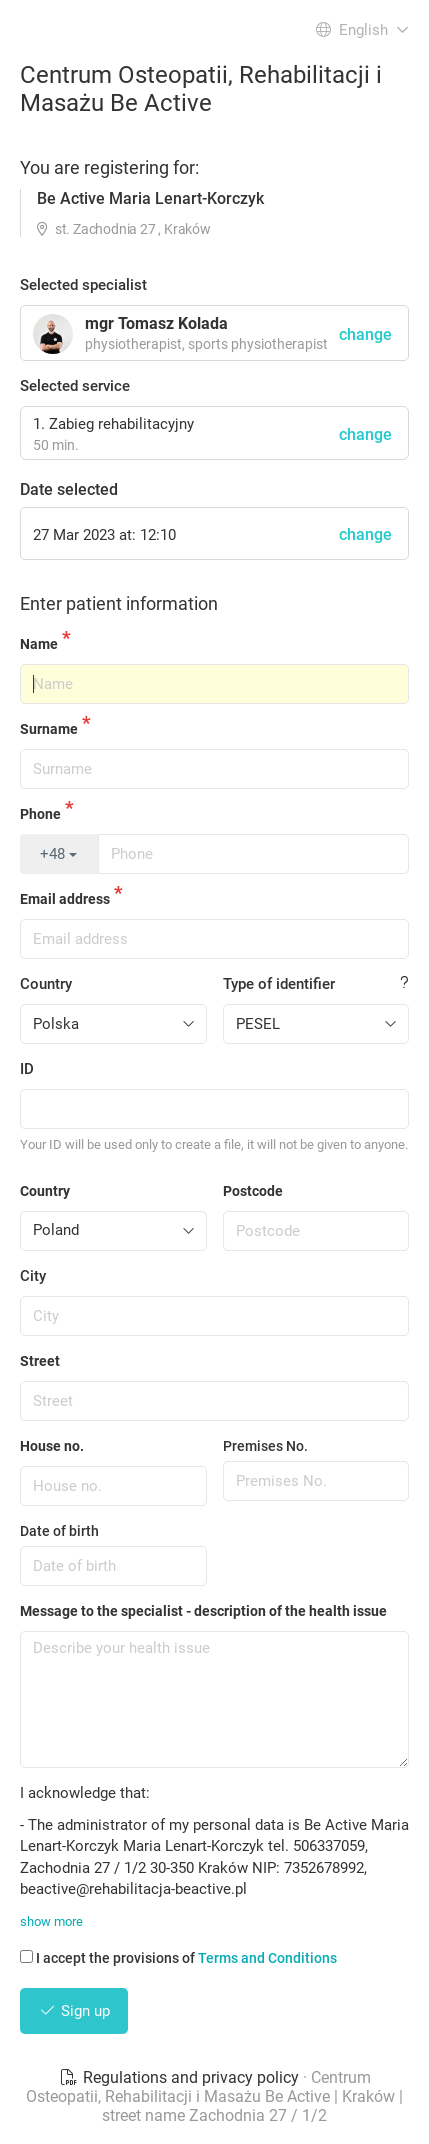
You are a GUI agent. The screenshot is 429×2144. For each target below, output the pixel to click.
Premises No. (265, 1446)
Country (46, 984)
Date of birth (59, 1531)
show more (51, 1921)
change (365, 434)
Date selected (69, 489)
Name (39, 644)
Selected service (75, 386)
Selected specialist (83, 285)
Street (40, 1361)
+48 (58, 854)
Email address (65, 899)
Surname (49, 729)
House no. (52, 1446)
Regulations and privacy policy (181, 2077)
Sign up (74, 2011)
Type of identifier (279, 984)
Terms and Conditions (267, 1958)
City (33, 1276)
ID (27, 1069)
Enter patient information (119, 603)
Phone (40, 814)
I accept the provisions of (178, 1958)
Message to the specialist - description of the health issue (203, 1611)
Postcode (253, 1191)
